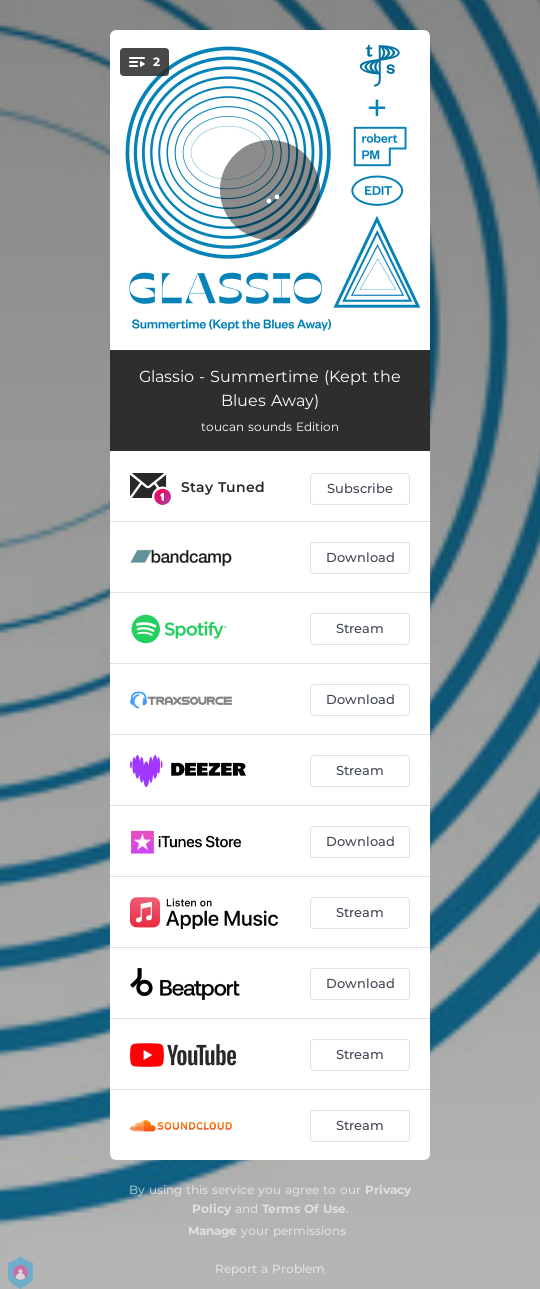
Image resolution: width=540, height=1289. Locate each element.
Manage (212, 1230)
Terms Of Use (304, 1208)
